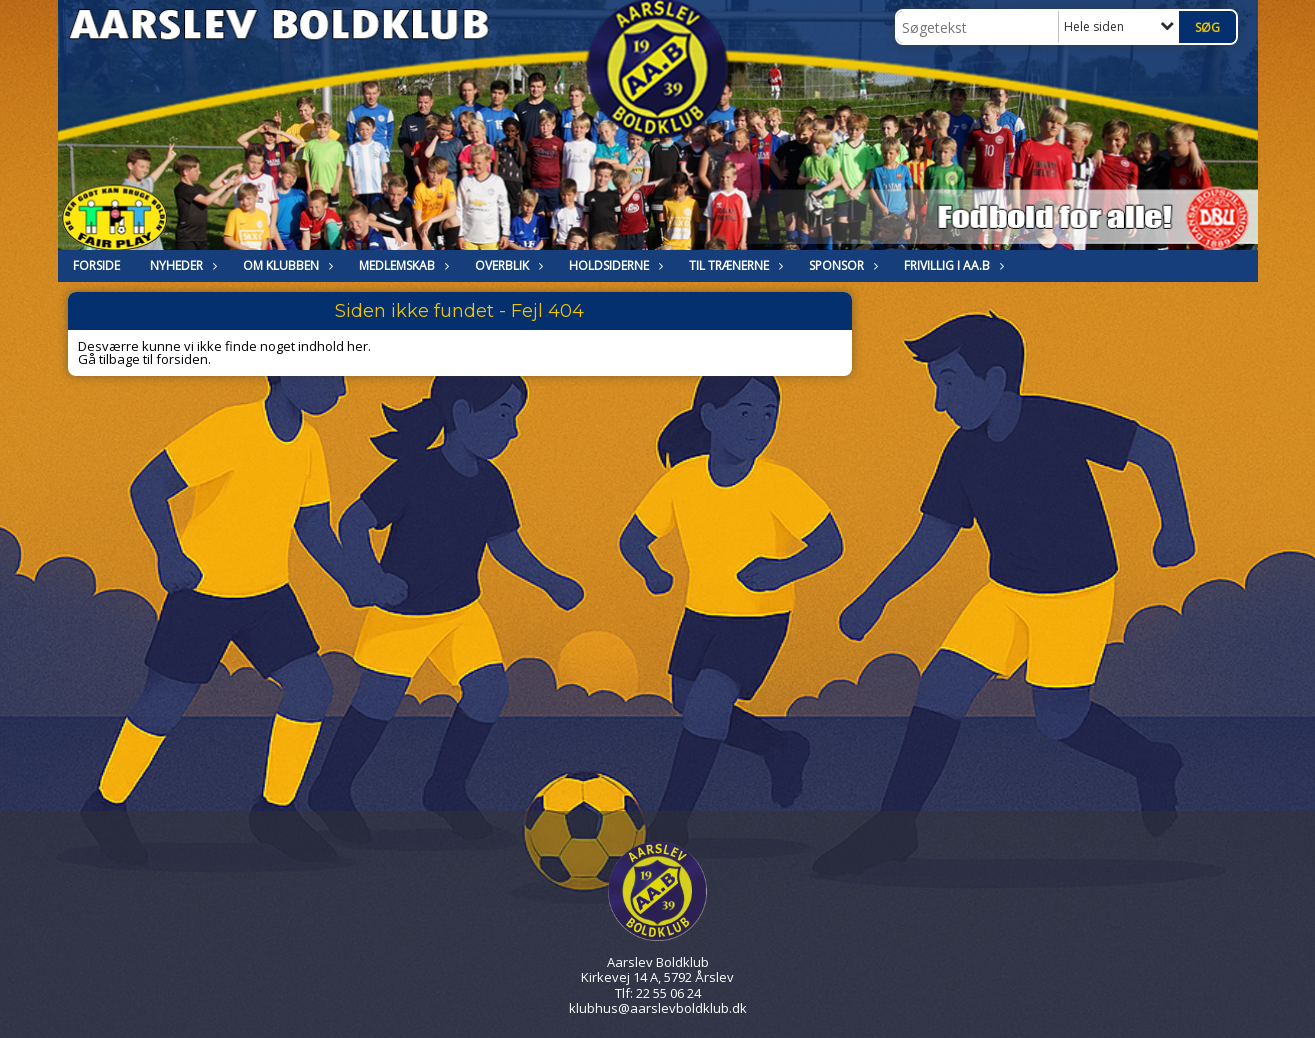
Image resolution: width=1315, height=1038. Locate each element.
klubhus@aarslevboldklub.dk (658, 1008)
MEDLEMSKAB (402, 265)
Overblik (507, 265)
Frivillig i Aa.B (952, 265)
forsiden (182, 359)
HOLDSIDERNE (614, 265)
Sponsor (841, 265)
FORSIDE (96, 265)
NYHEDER (181, 265)
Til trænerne (734, 265)
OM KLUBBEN (286, 265)
